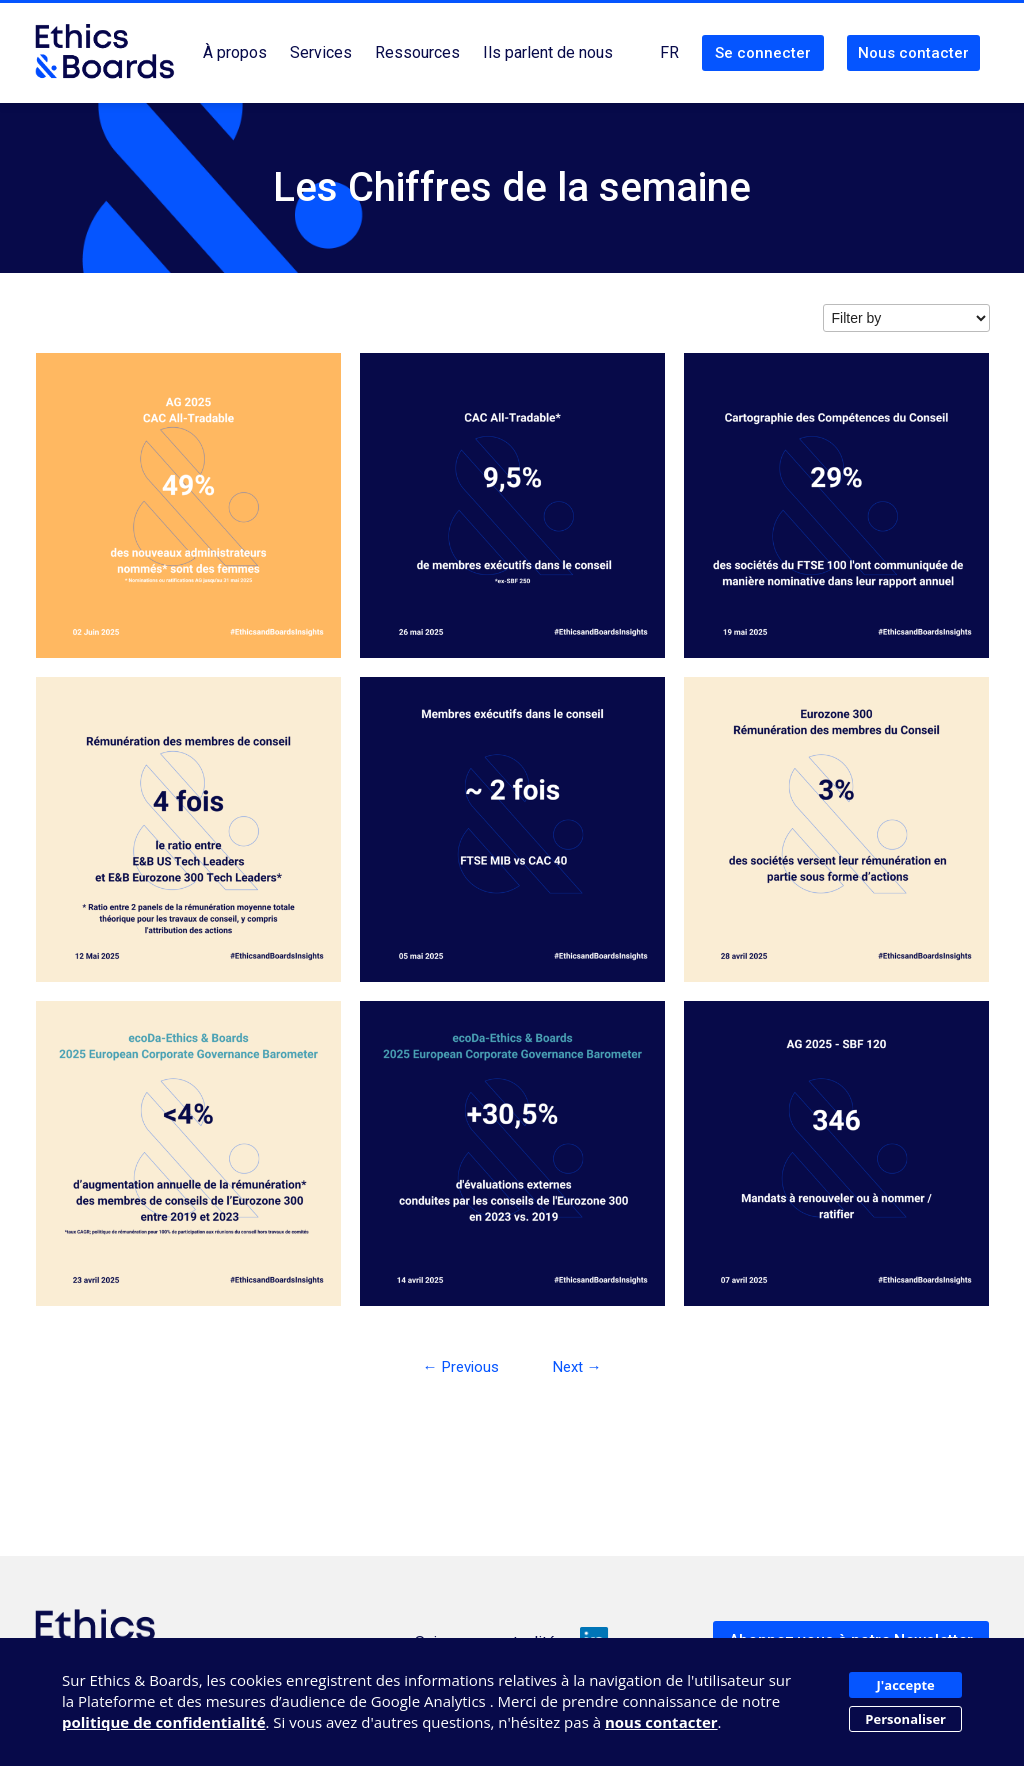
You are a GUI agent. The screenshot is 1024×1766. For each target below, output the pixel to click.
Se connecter (763, 53)
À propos (235, 52)
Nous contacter (913, 53)
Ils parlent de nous (548, 52)
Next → (577, 1367)
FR (669, 52)
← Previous (461, 1367)
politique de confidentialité (164, 1722)
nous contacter (661, 1722)
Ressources (417, 52)
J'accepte (906, 1685)
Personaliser (905, 1719)
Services (321, 52)
